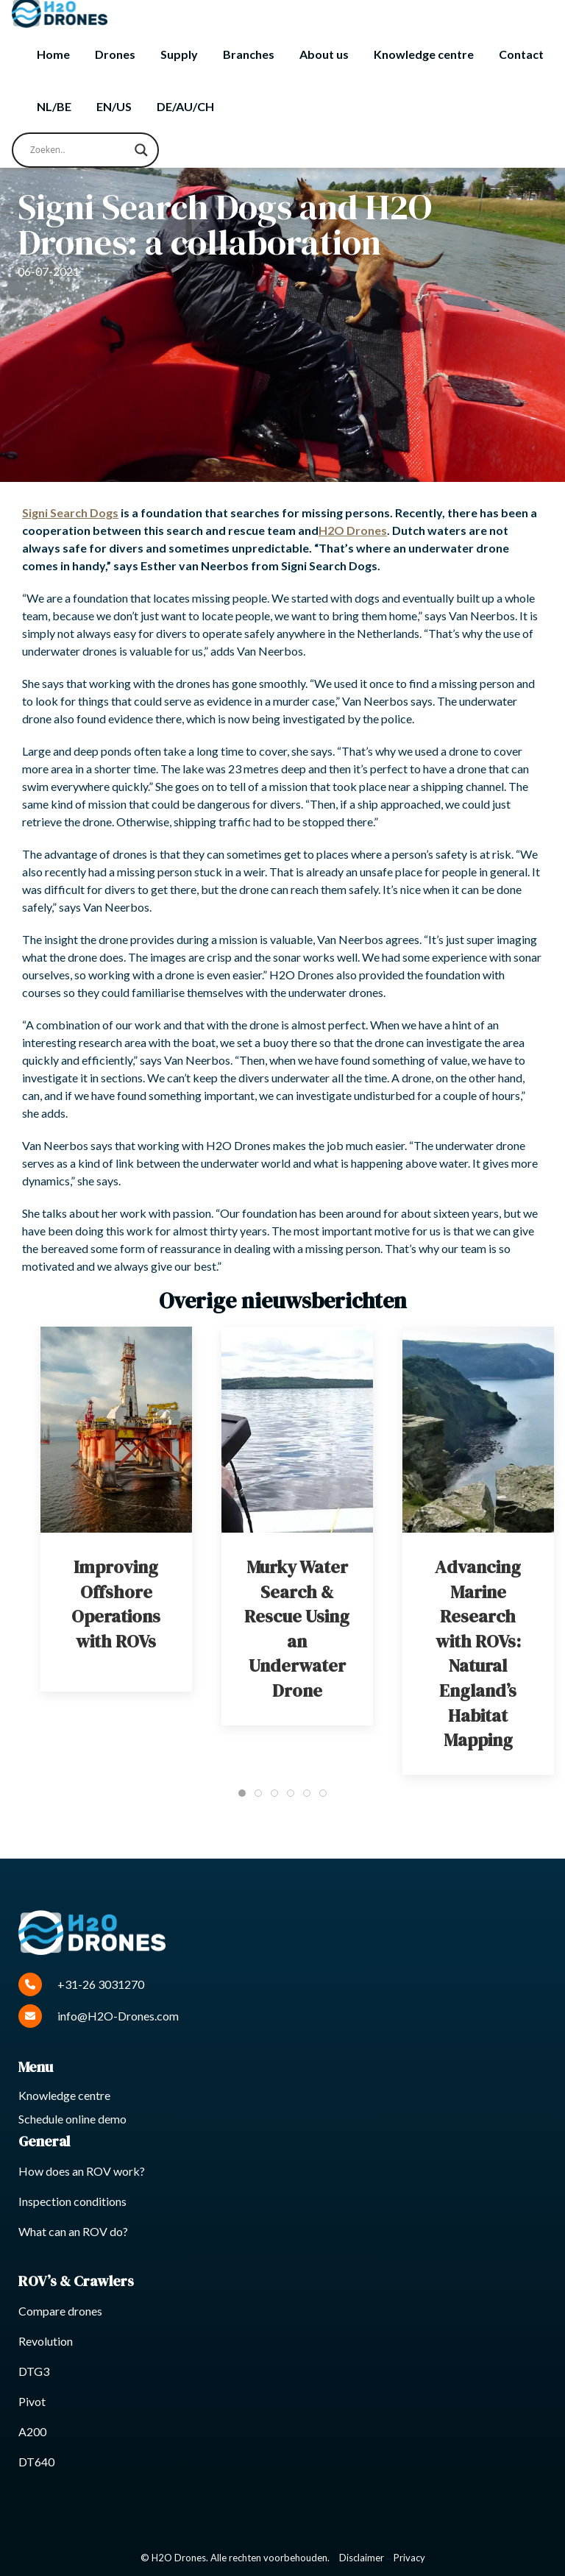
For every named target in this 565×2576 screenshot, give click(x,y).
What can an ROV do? (73, 2231)
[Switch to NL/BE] (54, 107)
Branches (248, 54)
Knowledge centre (424, 54)
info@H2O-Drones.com (98, 2016)
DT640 (36, 2462)
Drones (115, 54)
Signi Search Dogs (70, 512)
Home (53, 54)
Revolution (45, 2341)
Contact (521, 54)
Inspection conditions (72, 2201)
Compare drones (60, 2311)
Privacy (409, 2557)
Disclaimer (361, 2557)
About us (324, 54)
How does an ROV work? (81, 2171)
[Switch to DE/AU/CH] (185, 107)
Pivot (32, 2401)
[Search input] (78, 150)
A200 (32, 2431)
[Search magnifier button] (141, 150)
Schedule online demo (72, 2119)
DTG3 (33, 2371)
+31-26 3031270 (81, 1984)
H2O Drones (353, 530)
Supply (179, 54)
